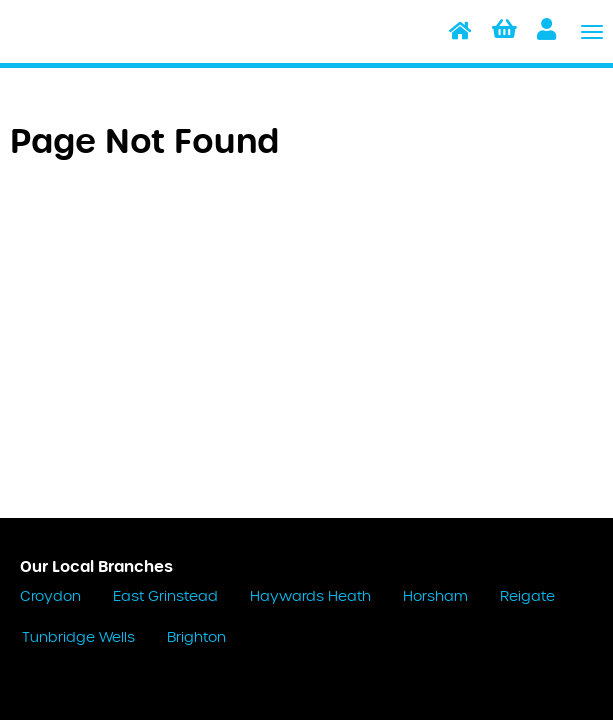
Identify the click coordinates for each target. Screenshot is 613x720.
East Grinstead (165, 597)
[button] (504, 31)
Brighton (196, 638)
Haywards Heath (310, 597)
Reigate (527, 597)
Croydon (50, 597)
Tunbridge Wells (78, 638)
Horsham (435, 597)
